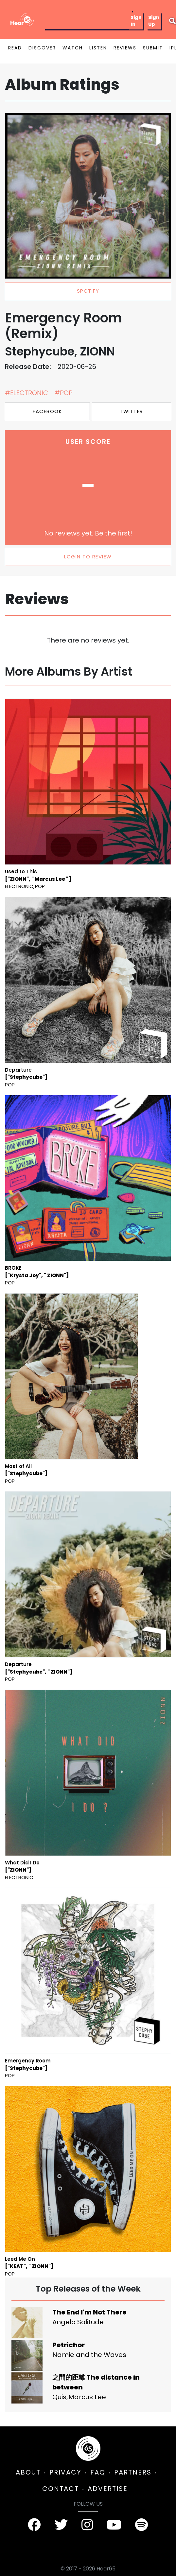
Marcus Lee (87, 2397)
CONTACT (60, 2488)
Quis (59, 2397)
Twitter (131, 411)
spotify (88, 290)
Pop (40, 886)
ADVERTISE (108, 2488)
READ (15, 48)
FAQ (97, 2472)
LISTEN (98, 48)
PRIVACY (65, 2472)
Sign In (136, 20)
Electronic (19, 886)
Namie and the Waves (89, 2354)
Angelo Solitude (78, 2322)
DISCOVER (42, 48)
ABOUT (28, 2472)
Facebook (47, 411)
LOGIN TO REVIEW (88, 556)
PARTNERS (132, 2472)
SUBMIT (153, 48)
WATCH (72, 48)
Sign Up (153, 20)
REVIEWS (125, 48)
